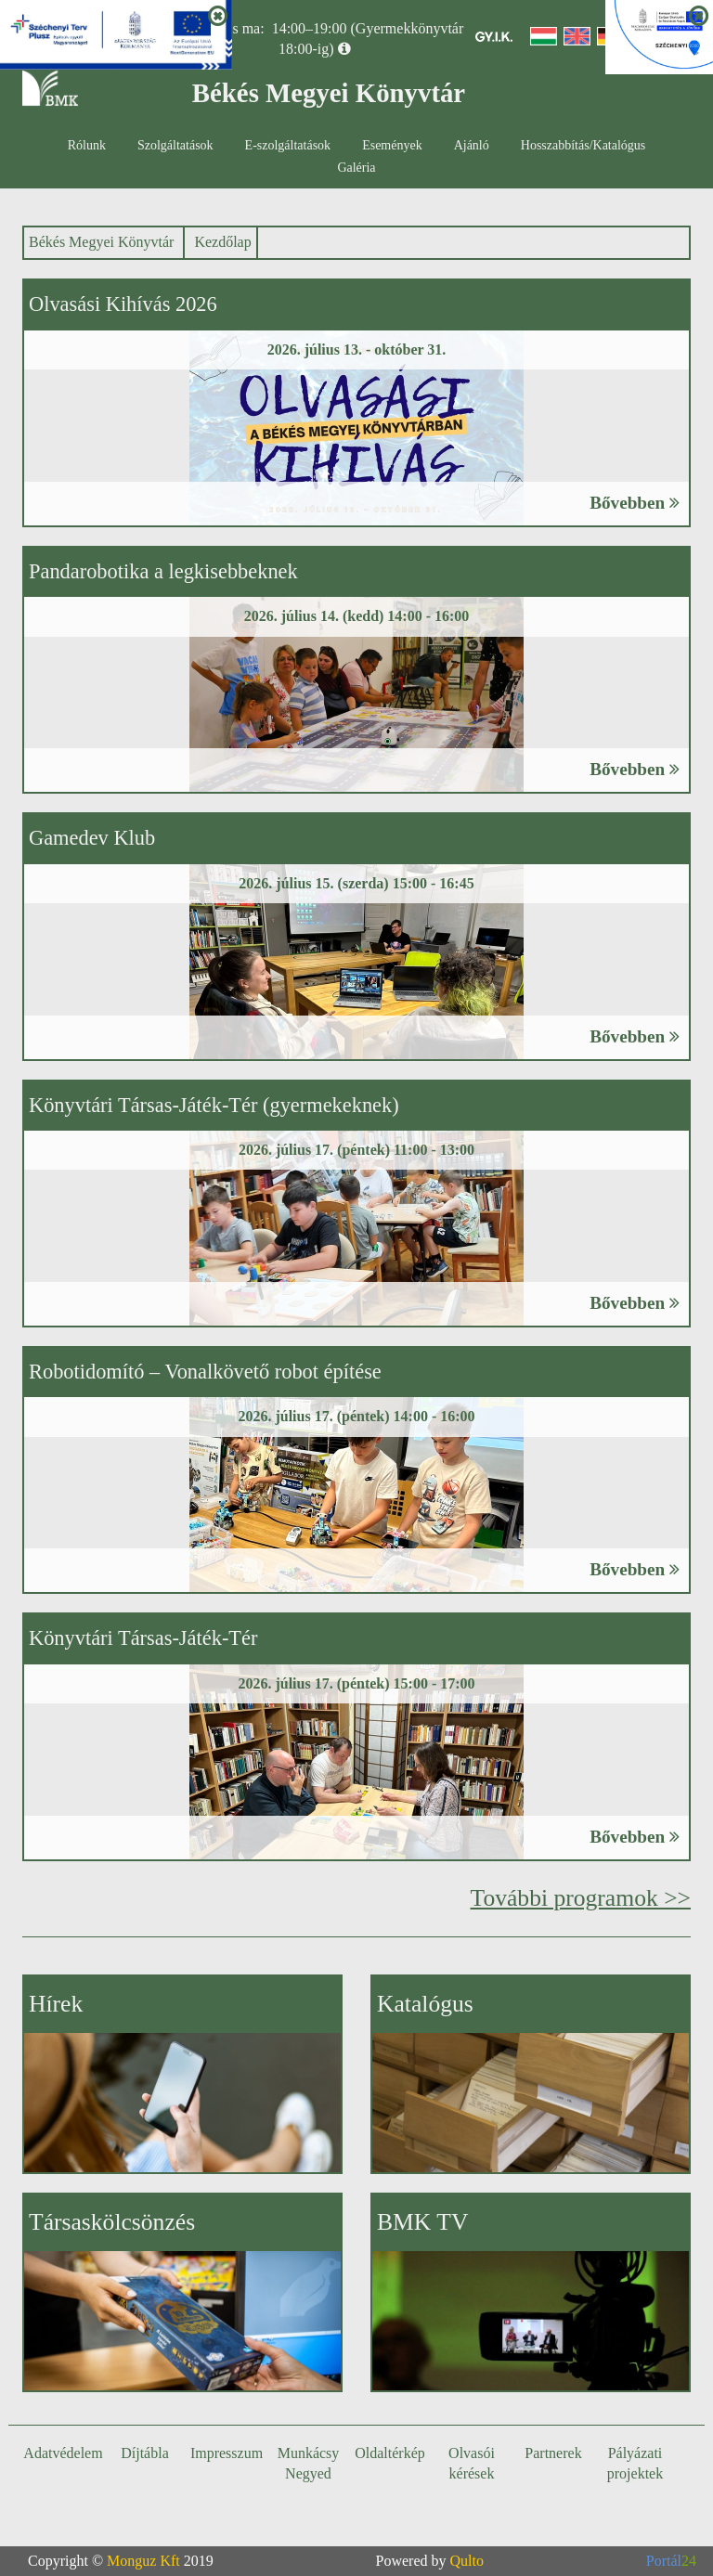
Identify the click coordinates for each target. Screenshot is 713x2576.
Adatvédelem (62, 2453)
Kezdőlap (222, 242)
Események (392, 145)
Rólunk (87, 145)
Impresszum (226, 2453)
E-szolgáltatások (288, 145)
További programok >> (581, 1897)
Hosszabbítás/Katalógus (583, 145)
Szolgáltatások (175, 145)
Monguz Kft (143, 2561)
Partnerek (553, 2453)
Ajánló (471, 145)
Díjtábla (145, 2453)
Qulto (467, 2561)
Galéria (356, 168)
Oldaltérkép (390, 2453)
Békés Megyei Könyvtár (101, 242)
